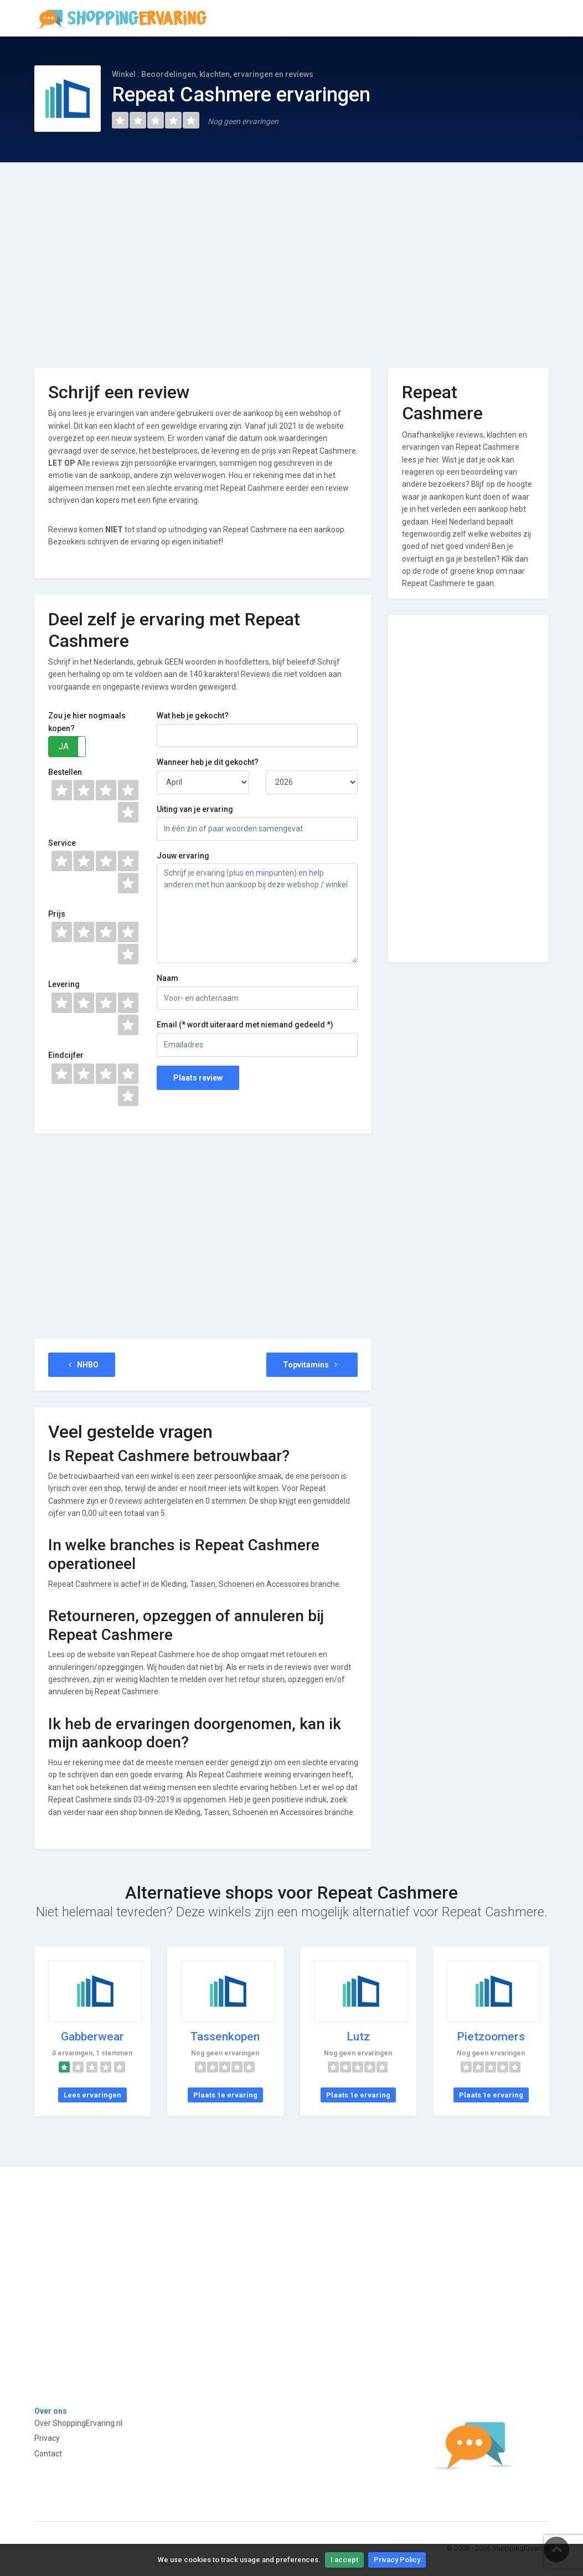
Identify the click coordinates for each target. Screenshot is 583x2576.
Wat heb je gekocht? (193, 715)
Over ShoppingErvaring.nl (78, 2423)
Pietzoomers (491, 2036)
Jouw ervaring (183, 855)
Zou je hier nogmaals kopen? (87, 721)
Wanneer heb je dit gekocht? (208, 762)
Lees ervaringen (92, 2095)
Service (62, 843)
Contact (48, 2453)
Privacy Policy (397, 2560)
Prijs (56, 913)
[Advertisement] (291, 257)
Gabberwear (92, 2036)
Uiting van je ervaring (195, 809)
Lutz (358, 2036)
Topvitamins (312, 1364)
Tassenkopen (225, 2036)
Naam (167, 978)
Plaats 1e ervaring (225, 2095)
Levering (64, 984)
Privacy (47, 2438)
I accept (344, 2560)
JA (63, 746)
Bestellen (65, 772)
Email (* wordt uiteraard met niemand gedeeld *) (245, 1024)
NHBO (82, 1364)
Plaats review (198, 1077)
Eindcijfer (66, 1055)
